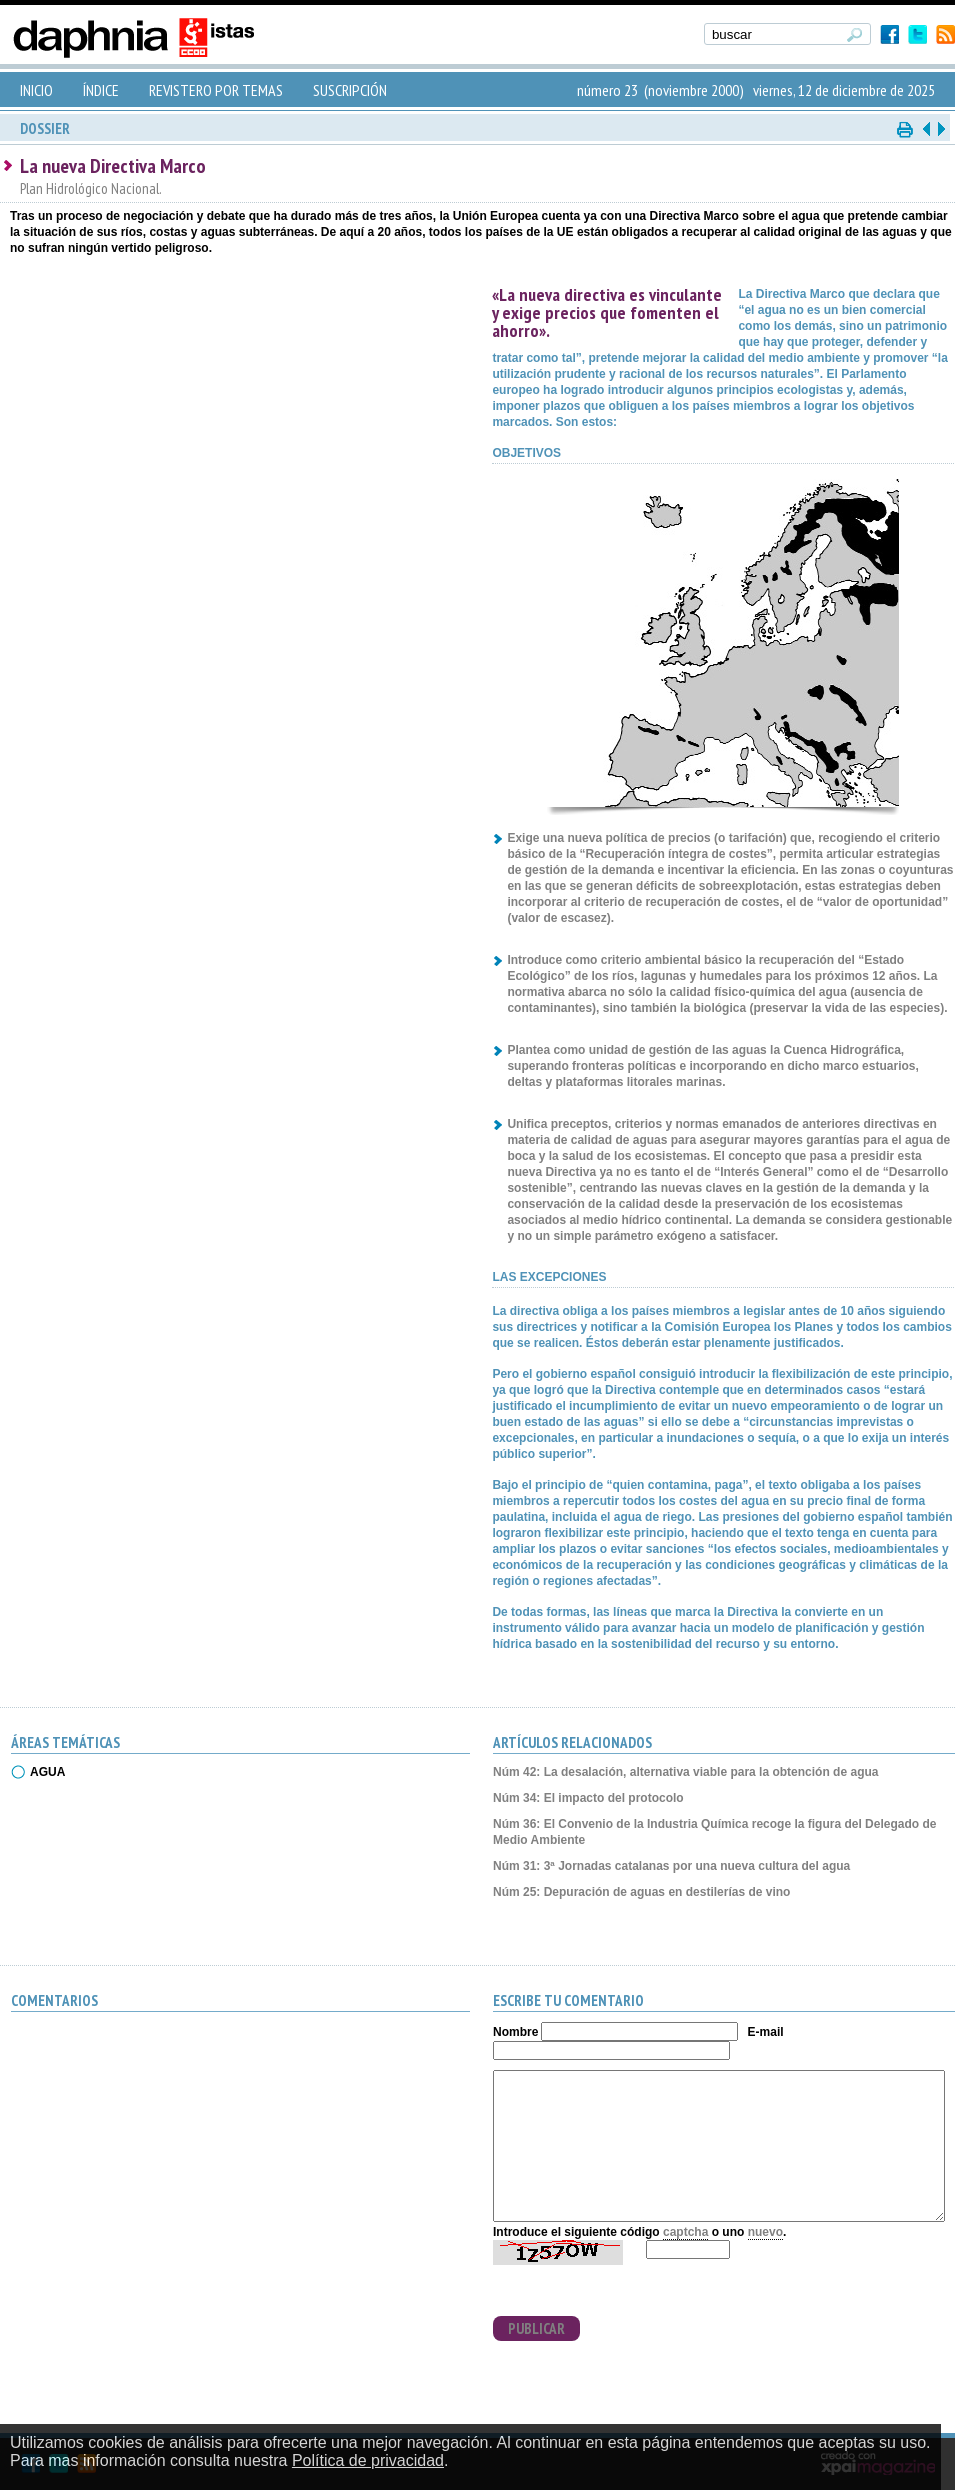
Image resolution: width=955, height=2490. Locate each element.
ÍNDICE (101, 90)
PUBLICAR (536, 2328)
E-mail (766, 2032)
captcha (685, 2232)
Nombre (515, 2032)
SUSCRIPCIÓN (350, 90)
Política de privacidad (368, 2460)
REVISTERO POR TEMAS (216, 90)
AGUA (47, 1772)
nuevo (765, 2232)
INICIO (36, 90)
